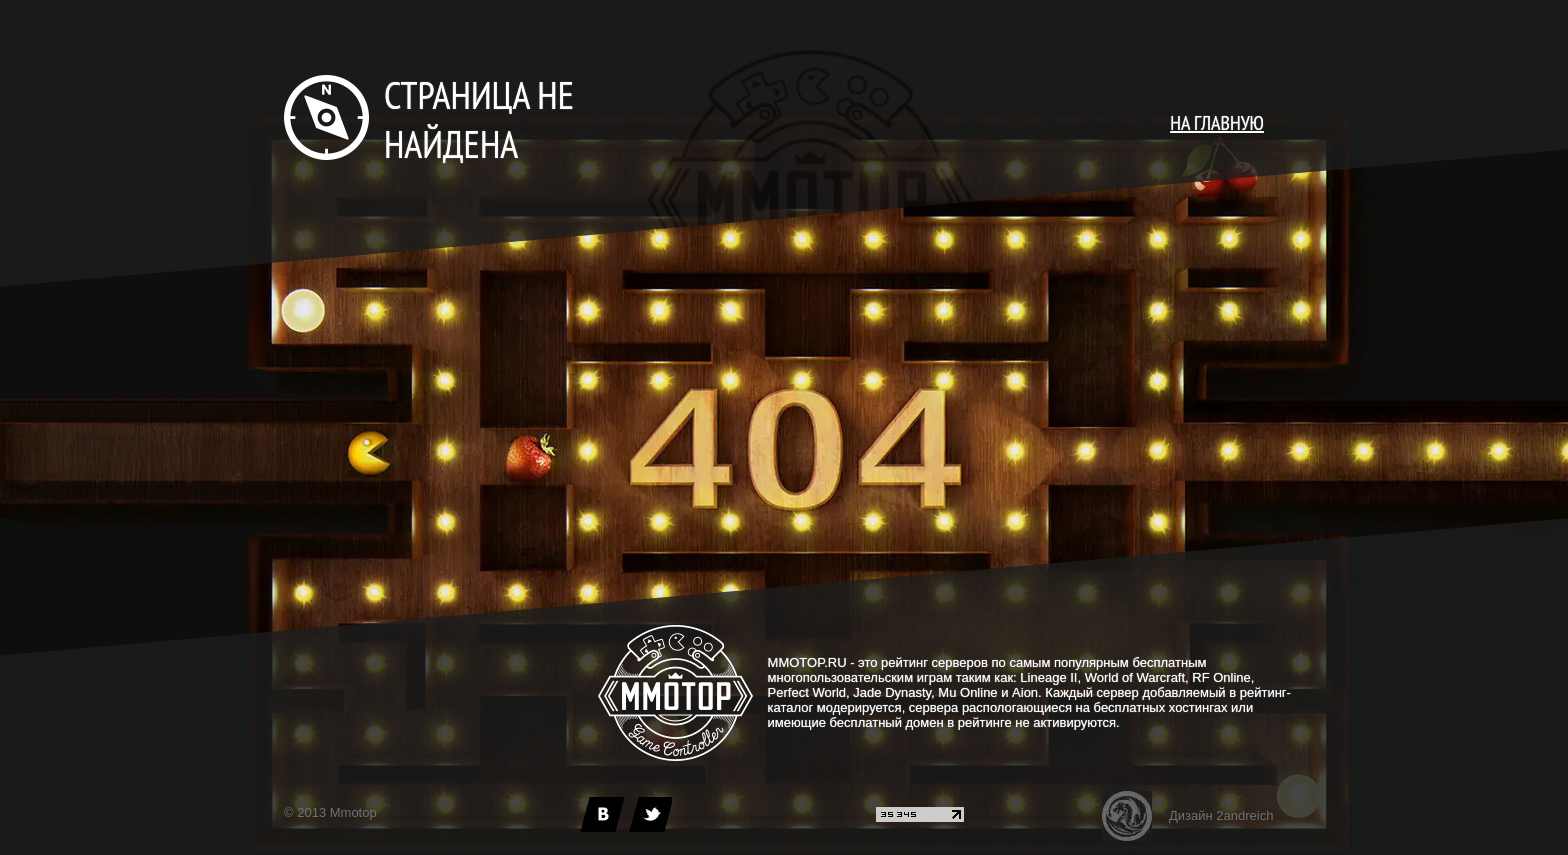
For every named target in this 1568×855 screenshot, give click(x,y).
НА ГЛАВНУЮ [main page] (1217, 123)
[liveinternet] (920, 817)
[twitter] (650, 814)
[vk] (602, 814)
